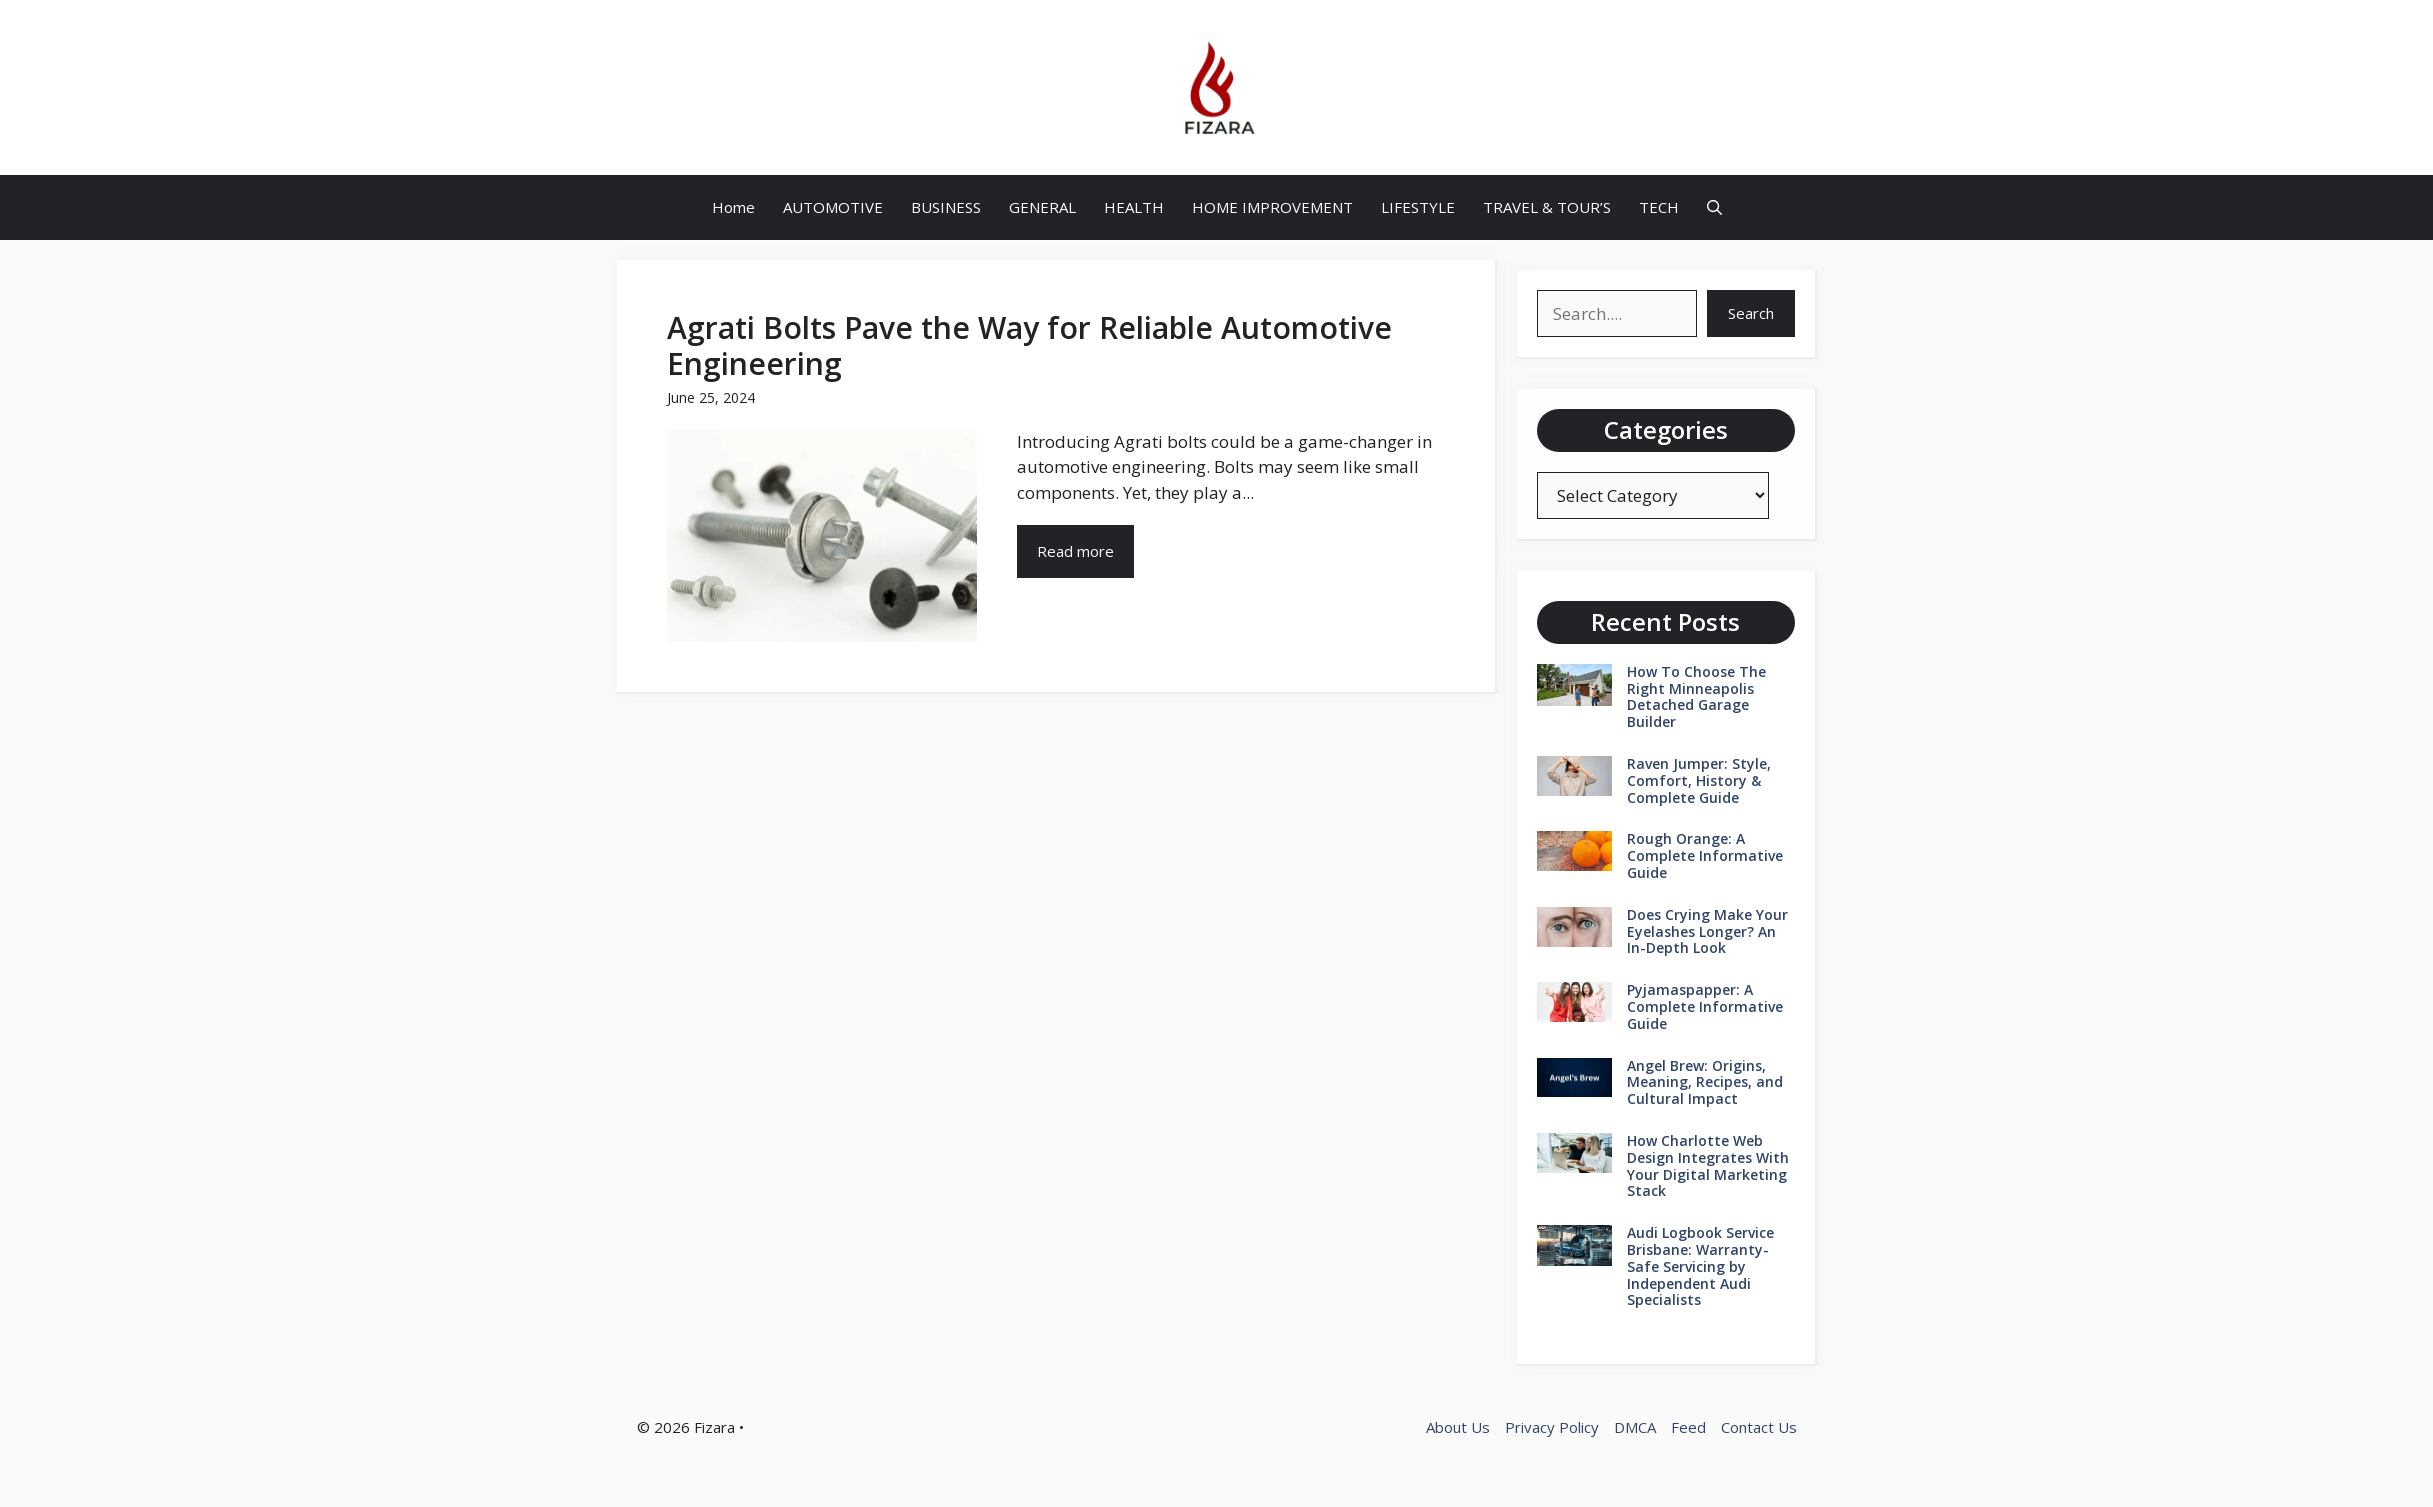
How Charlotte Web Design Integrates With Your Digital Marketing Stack (1708, 1165)
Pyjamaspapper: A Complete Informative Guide (1705, 1006)
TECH (1659, 207)
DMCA (1635, 1427)
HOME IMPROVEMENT (1272, 207)
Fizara (714, 1427)
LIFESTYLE (1418, 207)
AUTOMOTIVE (833, 207)
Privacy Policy (1552, 1427)
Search (1751, 313)
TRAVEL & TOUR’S (1547, 207)
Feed (1688, 1427)
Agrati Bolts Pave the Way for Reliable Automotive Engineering (1029, 345)
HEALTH (1134, 207)
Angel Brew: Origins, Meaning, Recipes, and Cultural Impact (1705, 1082)
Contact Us (1759, 1427)
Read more (1075, 551)
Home (733, 207)
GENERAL (1042, 207)
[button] (1714, 207)
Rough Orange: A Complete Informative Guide (1705, 855)
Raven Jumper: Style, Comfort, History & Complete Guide (1699, 780)
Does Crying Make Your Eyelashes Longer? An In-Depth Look (1707, 931)
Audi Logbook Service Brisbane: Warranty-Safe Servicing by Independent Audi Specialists (1700, 1266)
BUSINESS (946, 207)
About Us (1458, 1427)
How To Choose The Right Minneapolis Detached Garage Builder (1696, 696)
